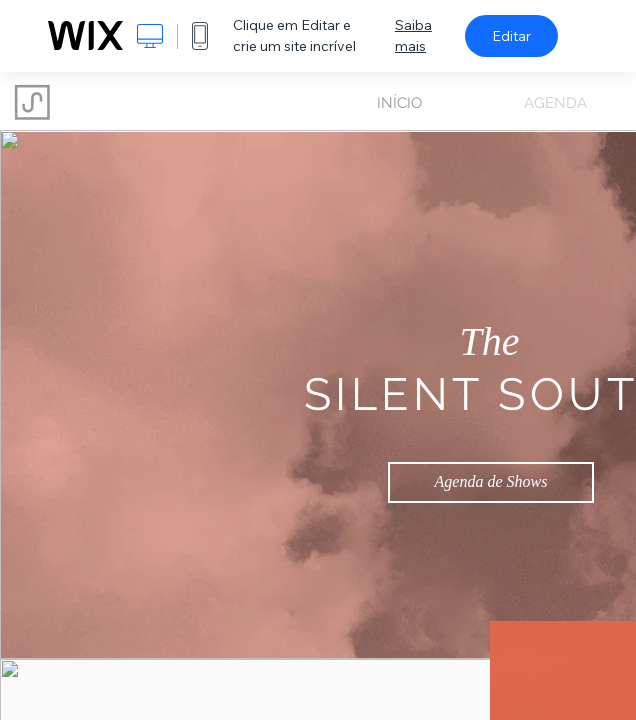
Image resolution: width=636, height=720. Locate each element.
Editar (511, 36)
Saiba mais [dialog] (413, 35)
